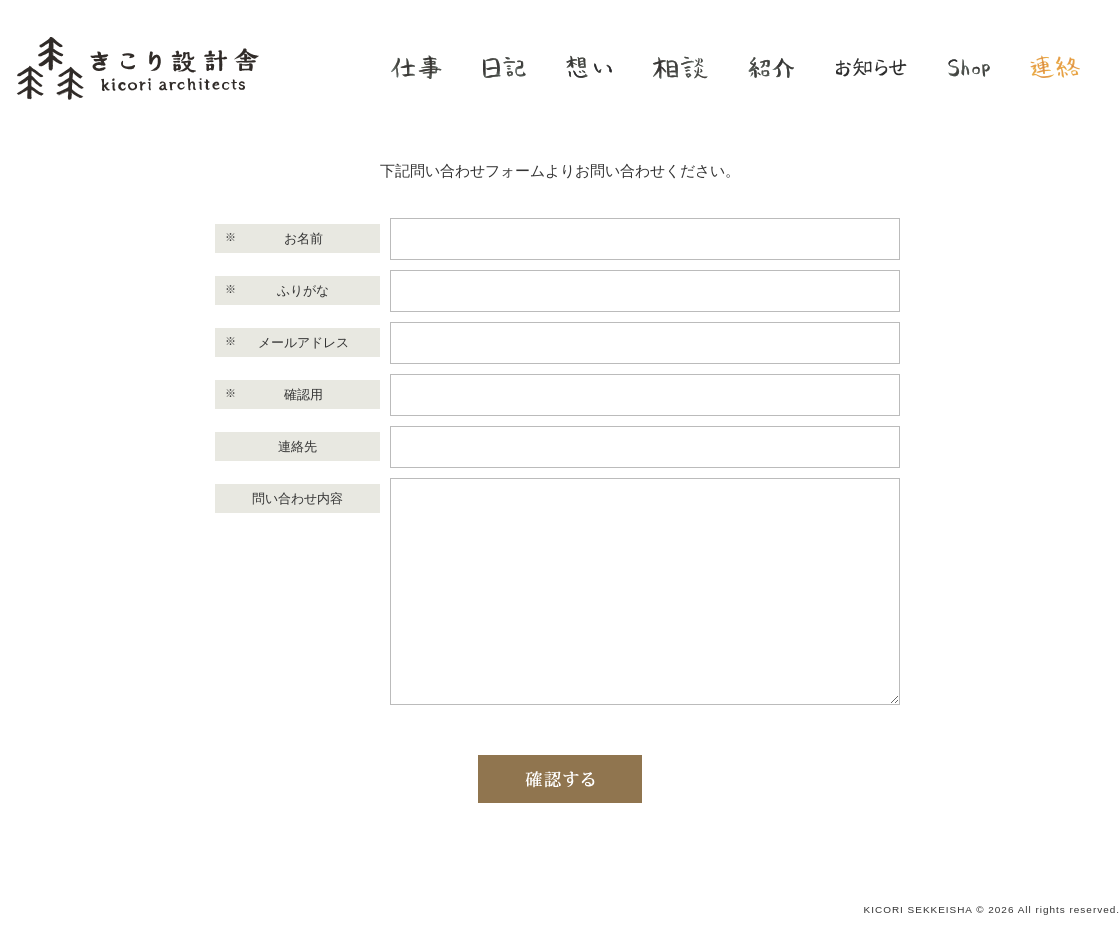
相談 (680, 67)
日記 (504, 67)
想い (589, 67)
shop (969, 67)
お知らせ (871, 67)
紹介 (771, 67)
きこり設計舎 (137, 67)
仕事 (416, 67)
